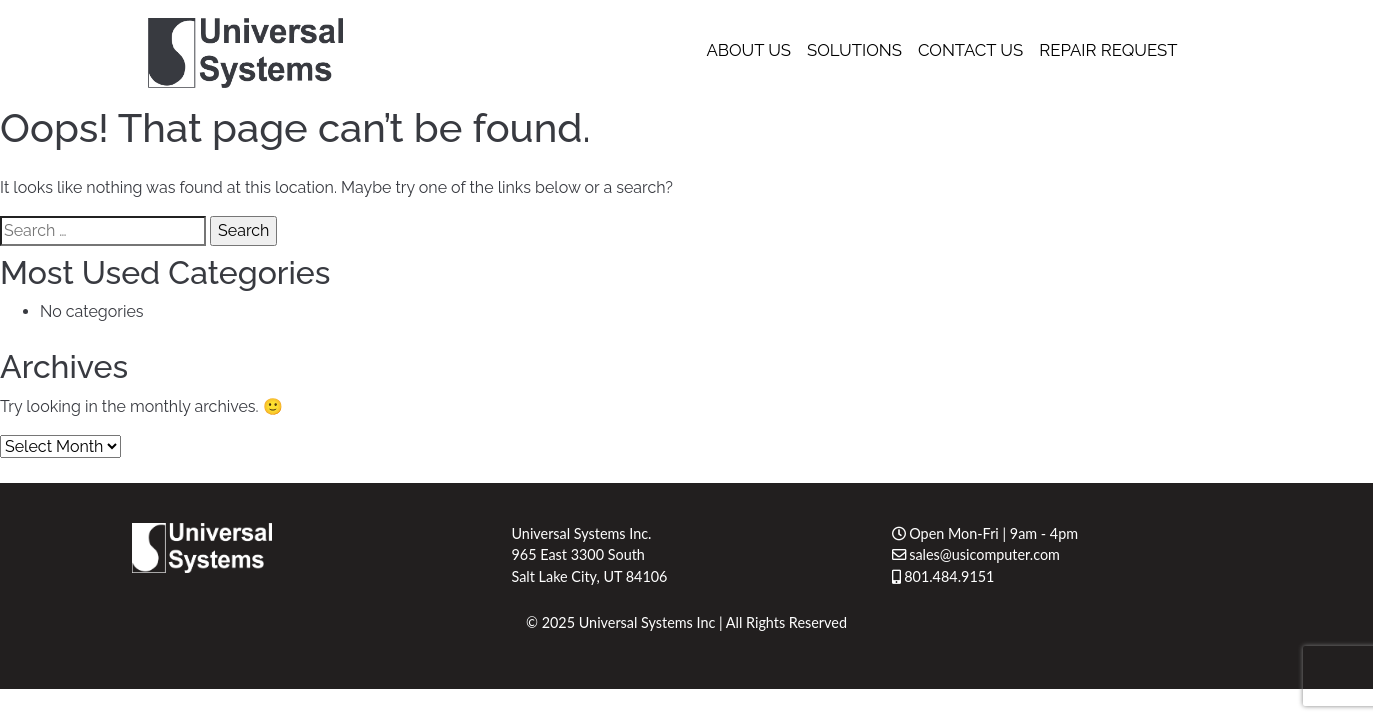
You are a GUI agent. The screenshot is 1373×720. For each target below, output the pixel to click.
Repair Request (1108, 50)
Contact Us (970, 50)
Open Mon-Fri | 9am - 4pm (985, 533)
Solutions (854, 50)
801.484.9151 (943, 576)
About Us (748, 50)
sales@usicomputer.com (976, 554)
